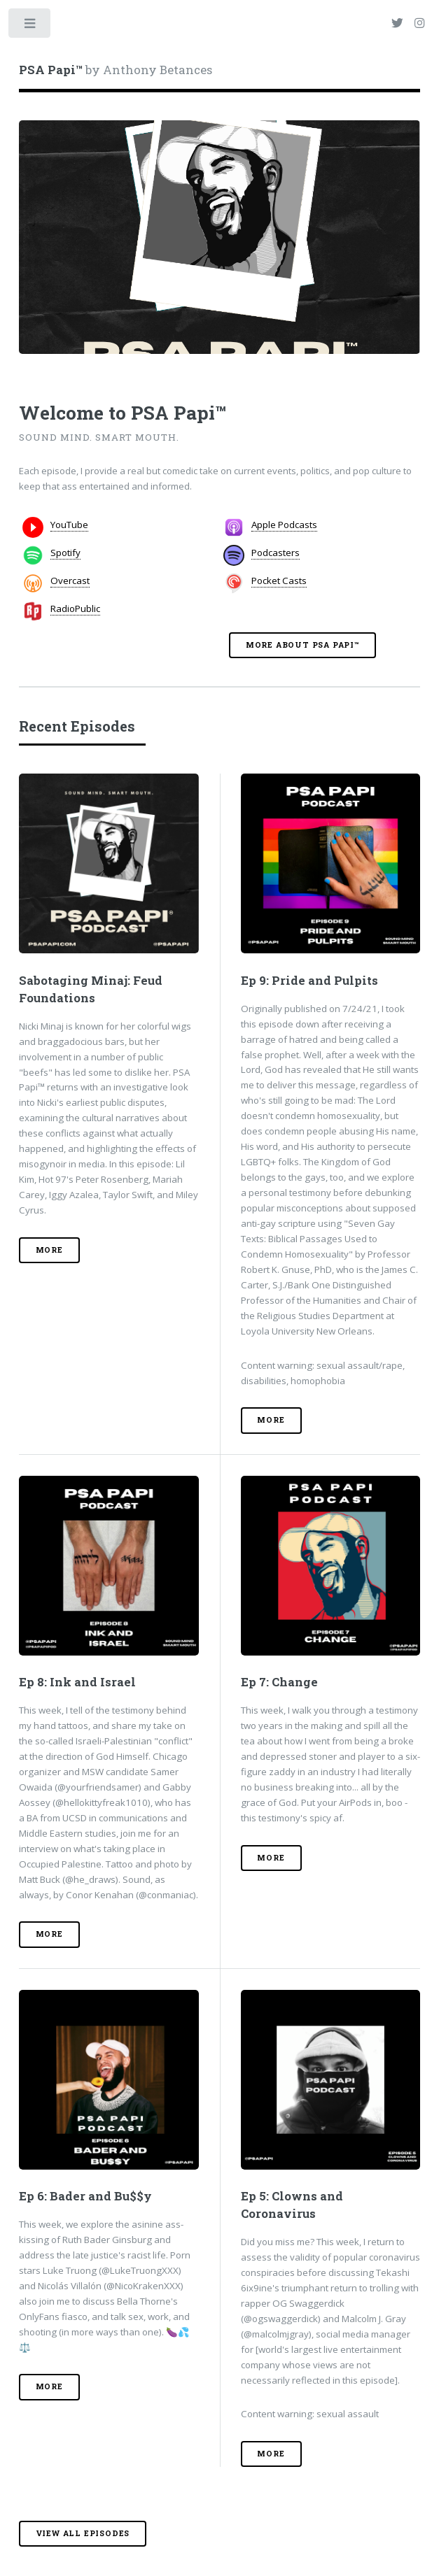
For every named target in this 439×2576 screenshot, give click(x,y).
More (49, 1250)
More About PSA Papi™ (302, 645)
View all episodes (83, 2533)
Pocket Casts (279, 580)
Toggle (30, 26)
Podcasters (275, 552)
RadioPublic (75, 608)
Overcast (70, 580)
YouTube (69, 524)
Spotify (65, 552)
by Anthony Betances (115, 70)
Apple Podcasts (284, 524)
